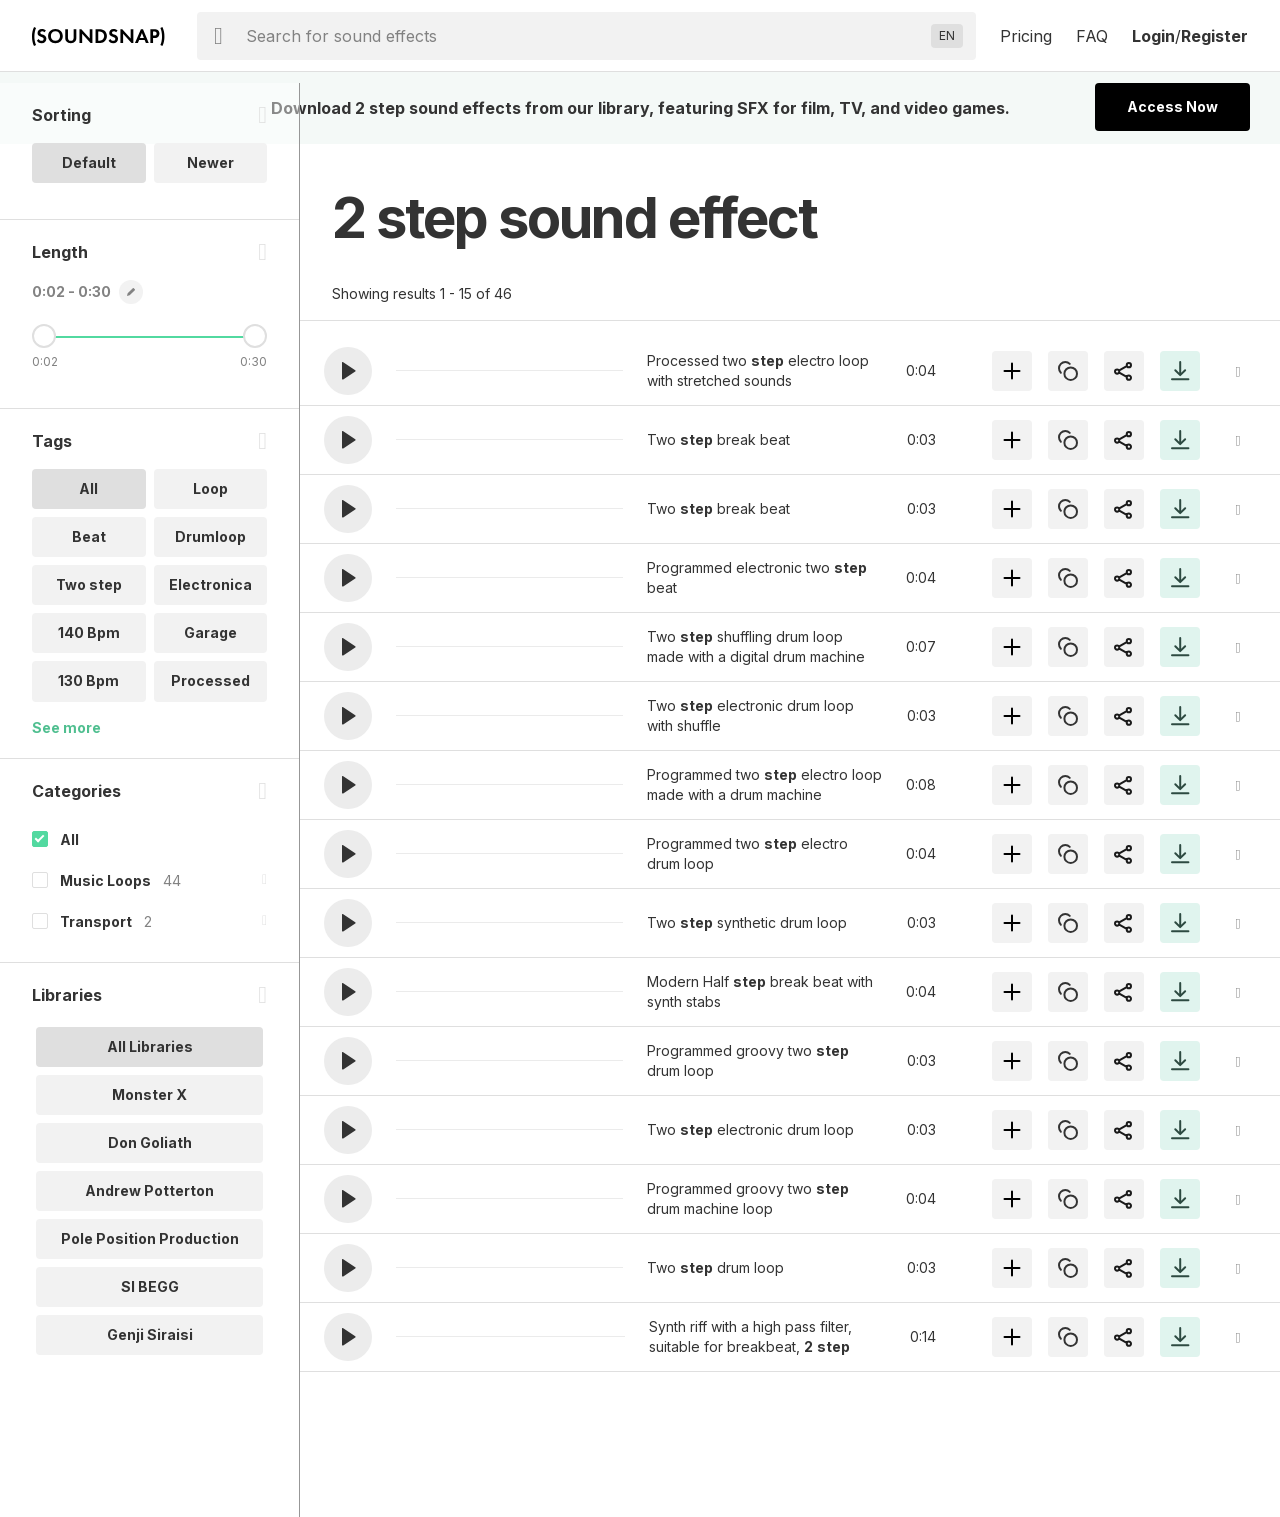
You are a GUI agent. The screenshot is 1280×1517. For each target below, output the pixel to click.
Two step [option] (89, 645)
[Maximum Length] (255, 397)
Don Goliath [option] (150, 1202)
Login (1153, 36)
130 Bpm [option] (88, 741)
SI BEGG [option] (150, 1346)
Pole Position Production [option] (150, 1298)
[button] (348, 371)
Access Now (1172, 106)
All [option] (88, 549)
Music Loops (105, 940)
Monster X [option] (149, 1154)
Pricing (1026, 36)
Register (1214, 36)
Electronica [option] (210, 645)
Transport (96, 981)
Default (89, 223)
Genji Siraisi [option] (150, 1394)
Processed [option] (210, 741)
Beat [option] (89, 597)
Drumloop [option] (210, 597)
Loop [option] (210, 549)
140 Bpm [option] (89, 693)
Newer (210, 223)
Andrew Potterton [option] (149, 1250)
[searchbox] (584, 36)
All (69, 899)
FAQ (1092, 36)
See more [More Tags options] (66, 787)
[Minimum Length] (44, 397)
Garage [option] (210, 693)
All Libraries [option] (150, 1106)
